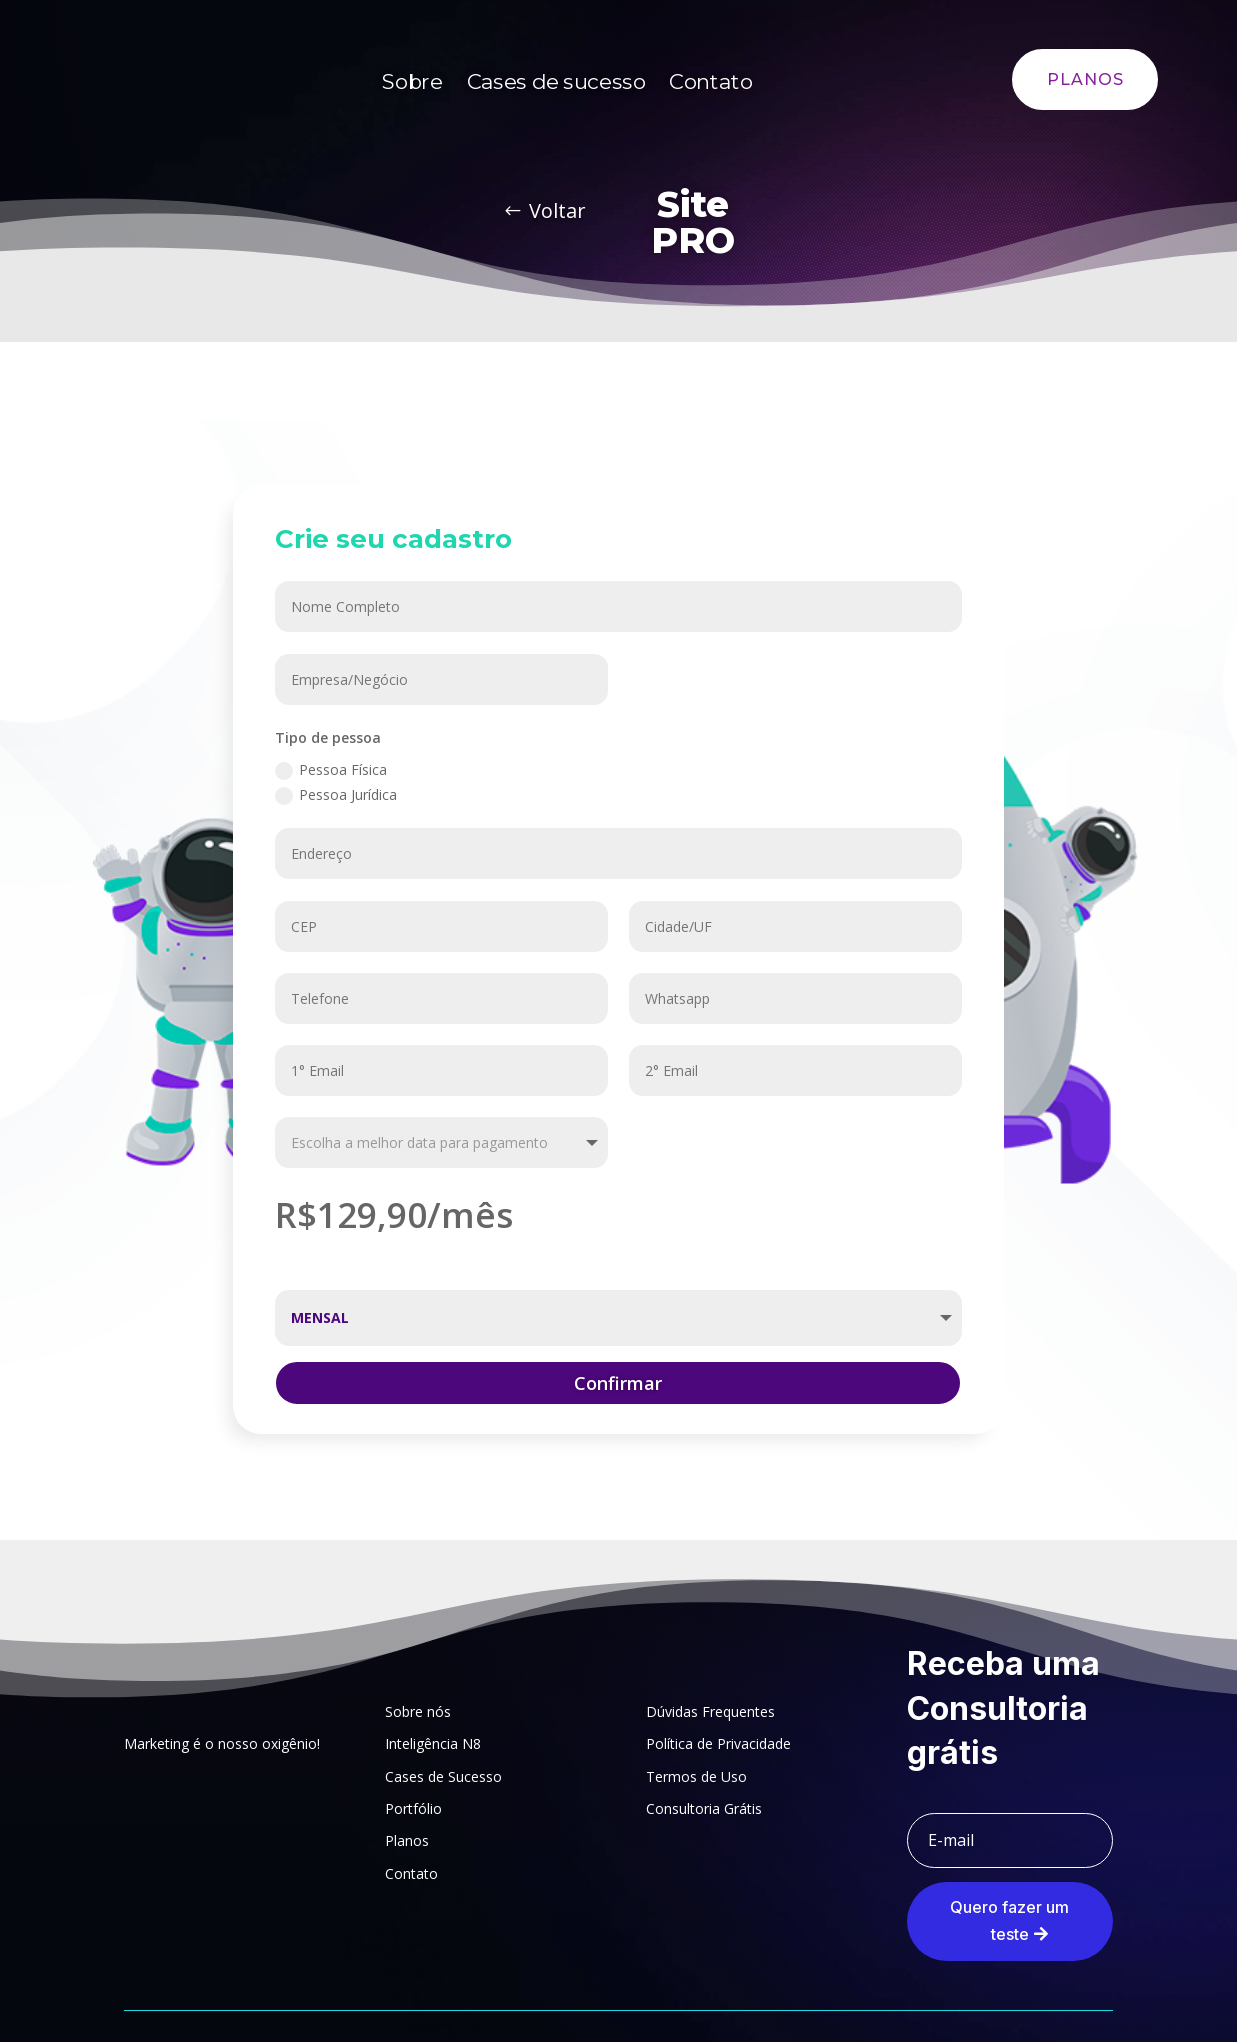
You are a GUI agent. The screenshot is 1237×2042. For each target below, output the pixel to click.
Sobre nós (418, 1711)
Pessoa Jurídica (336, 795)
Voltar (557, 210)
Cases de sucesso (556, 81)
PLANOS (1085, 79)
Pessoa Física (331, 770)
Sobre (412, 81)
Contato (711, 81)
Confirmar (618, 1383)
